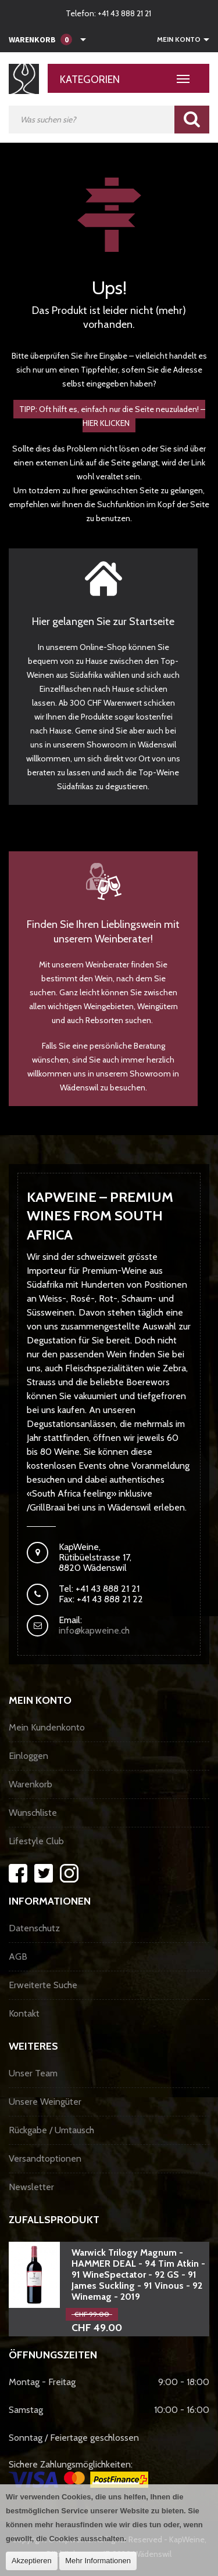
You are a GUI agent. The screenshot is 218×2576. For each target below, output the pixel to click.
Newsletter (31, 2186)
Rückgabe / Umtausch (51, 2130)
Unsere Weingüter (45, 2101)
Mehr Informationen (98, 2560)
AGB (18, 1956)
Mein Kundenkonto (47, 1727)
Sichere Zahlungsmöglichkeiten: (78, 2473)
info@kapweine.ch (94, 1630)
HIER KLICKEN (106, 423)
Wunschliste (33, 1812)
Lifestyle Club (36, 1841)
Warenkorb (30, 1784)
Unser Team (33, 2073)
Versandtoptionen (45, 2158)
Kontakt (24, 2013)
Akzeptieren (32, 2560)
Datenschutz (34, 1928)
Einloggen (28, 1755)
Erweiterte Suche (43, 1984)
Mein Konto (179, 39)
